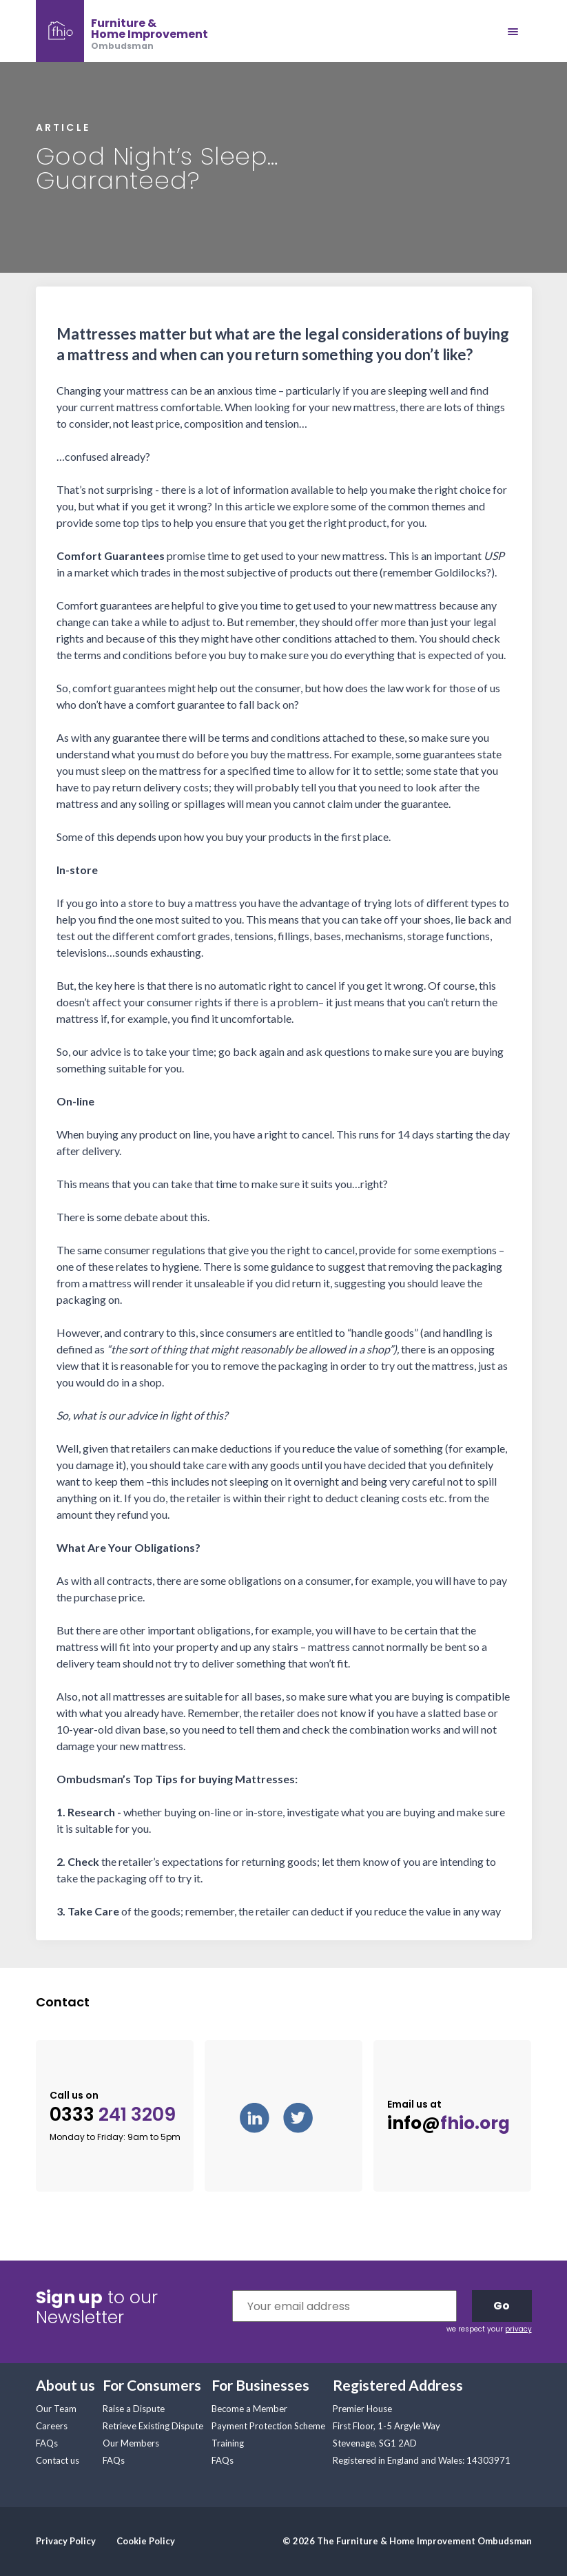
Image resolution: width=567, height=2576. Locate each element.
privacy (518, 2329)
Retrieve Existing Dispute (153, 2425)
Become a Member (249, 2408)
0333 (113, 2115)
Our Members (131, 2443)
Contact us (57, 2460)
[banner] (122, 31)
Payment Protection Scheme (268, 2425)
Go (501, 2306)
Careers (52, 2425)
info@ (448, 2123)
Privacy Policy (66, 2540)
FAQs (47, 2443)
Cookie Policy (145, 2540)
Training (228, 2443)
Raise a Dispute (134, 2408)
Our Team (56, 2408)
